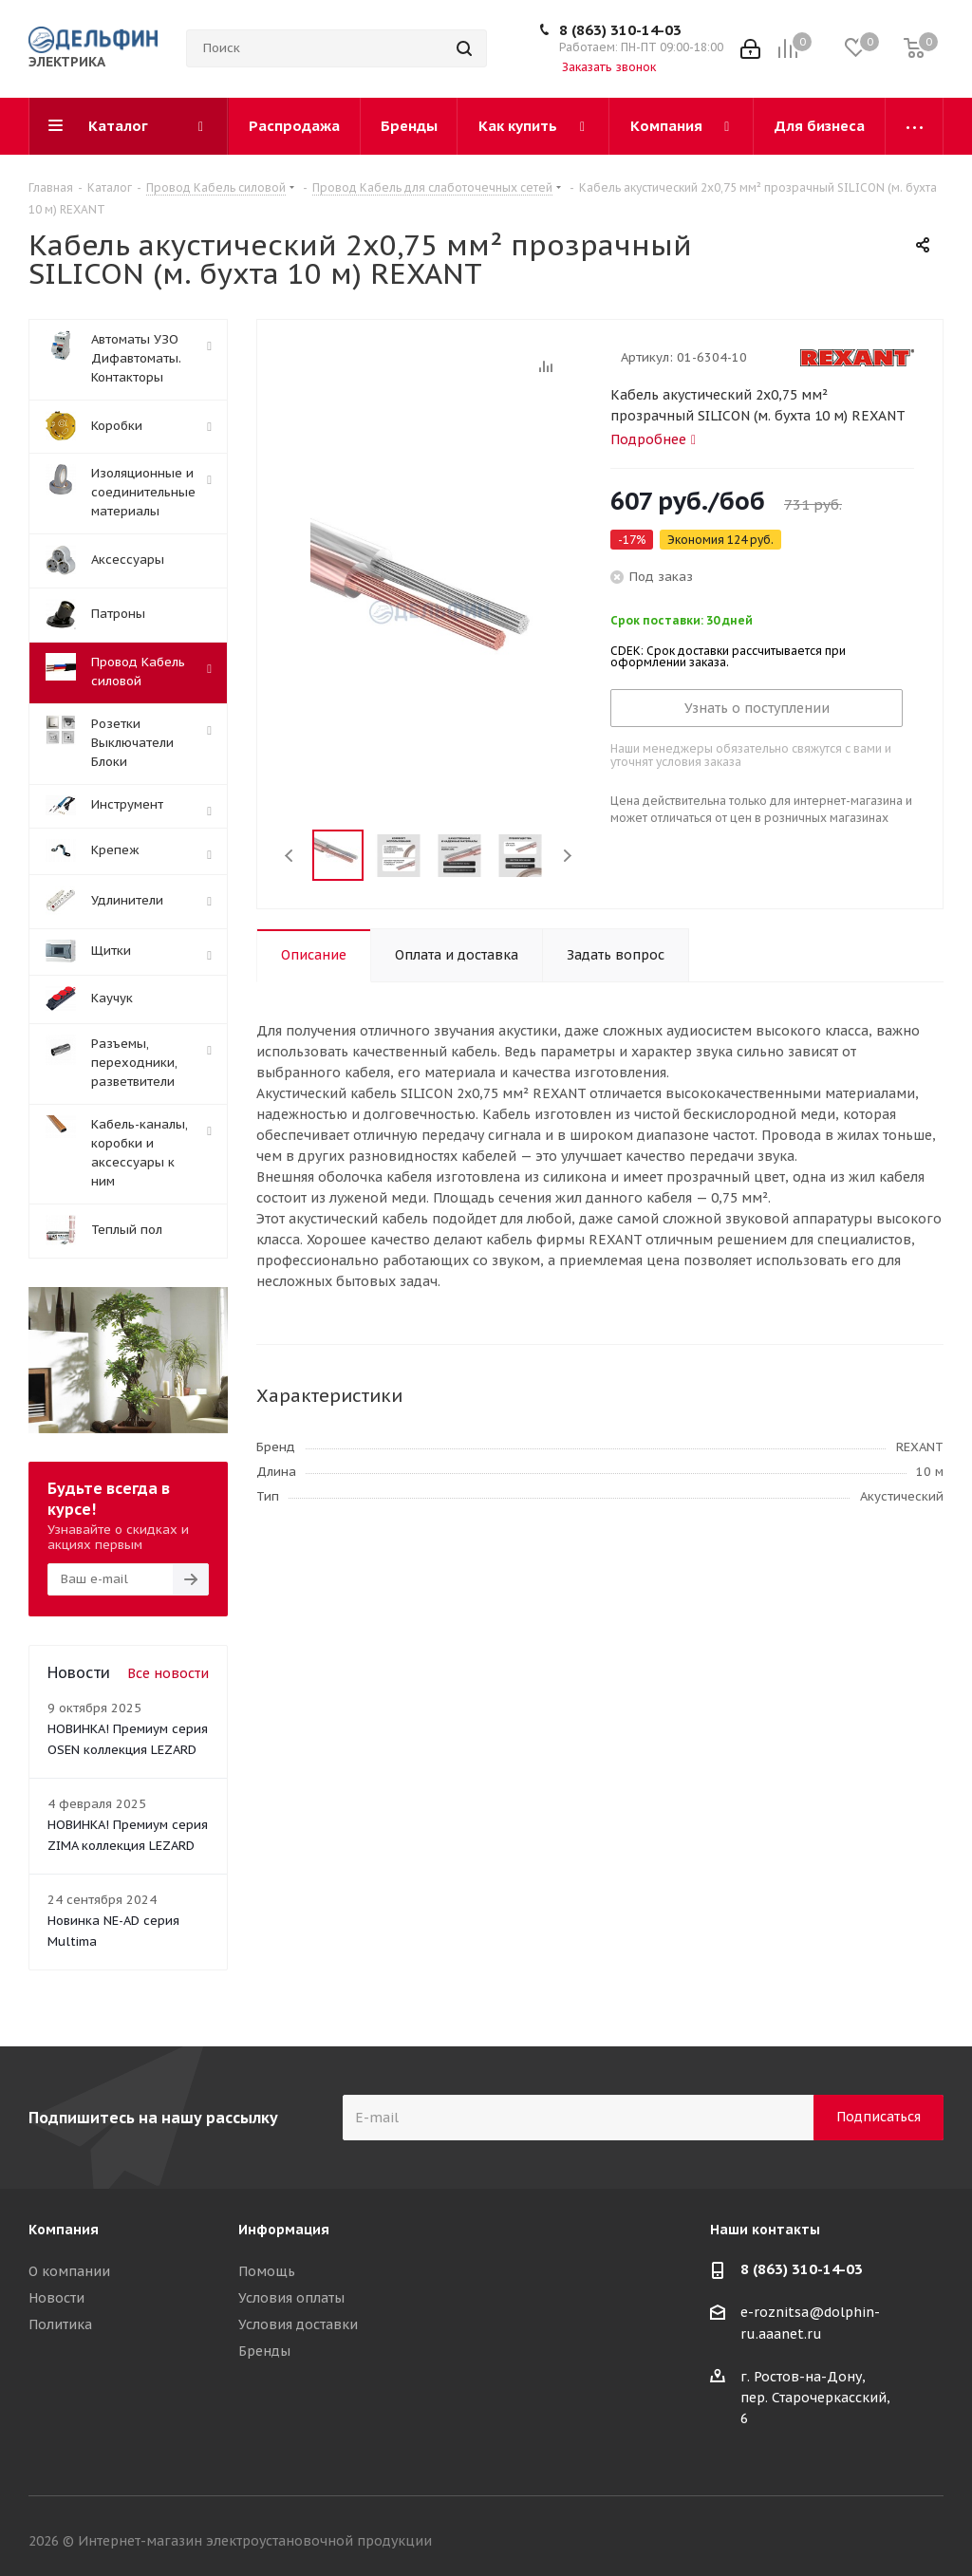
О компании (69, 2271)
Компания (63, 2229)
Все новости (168, 1673)
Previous (290, 855)
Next (567, 855)
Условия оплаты (291, 2297)
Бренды (264, 2351)
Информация (283, 2229)
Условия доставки (298, 2324)
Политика (60, 2324)
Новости (56, 2297)
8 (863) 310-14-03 (620, 30)
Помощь (266, 2271)
